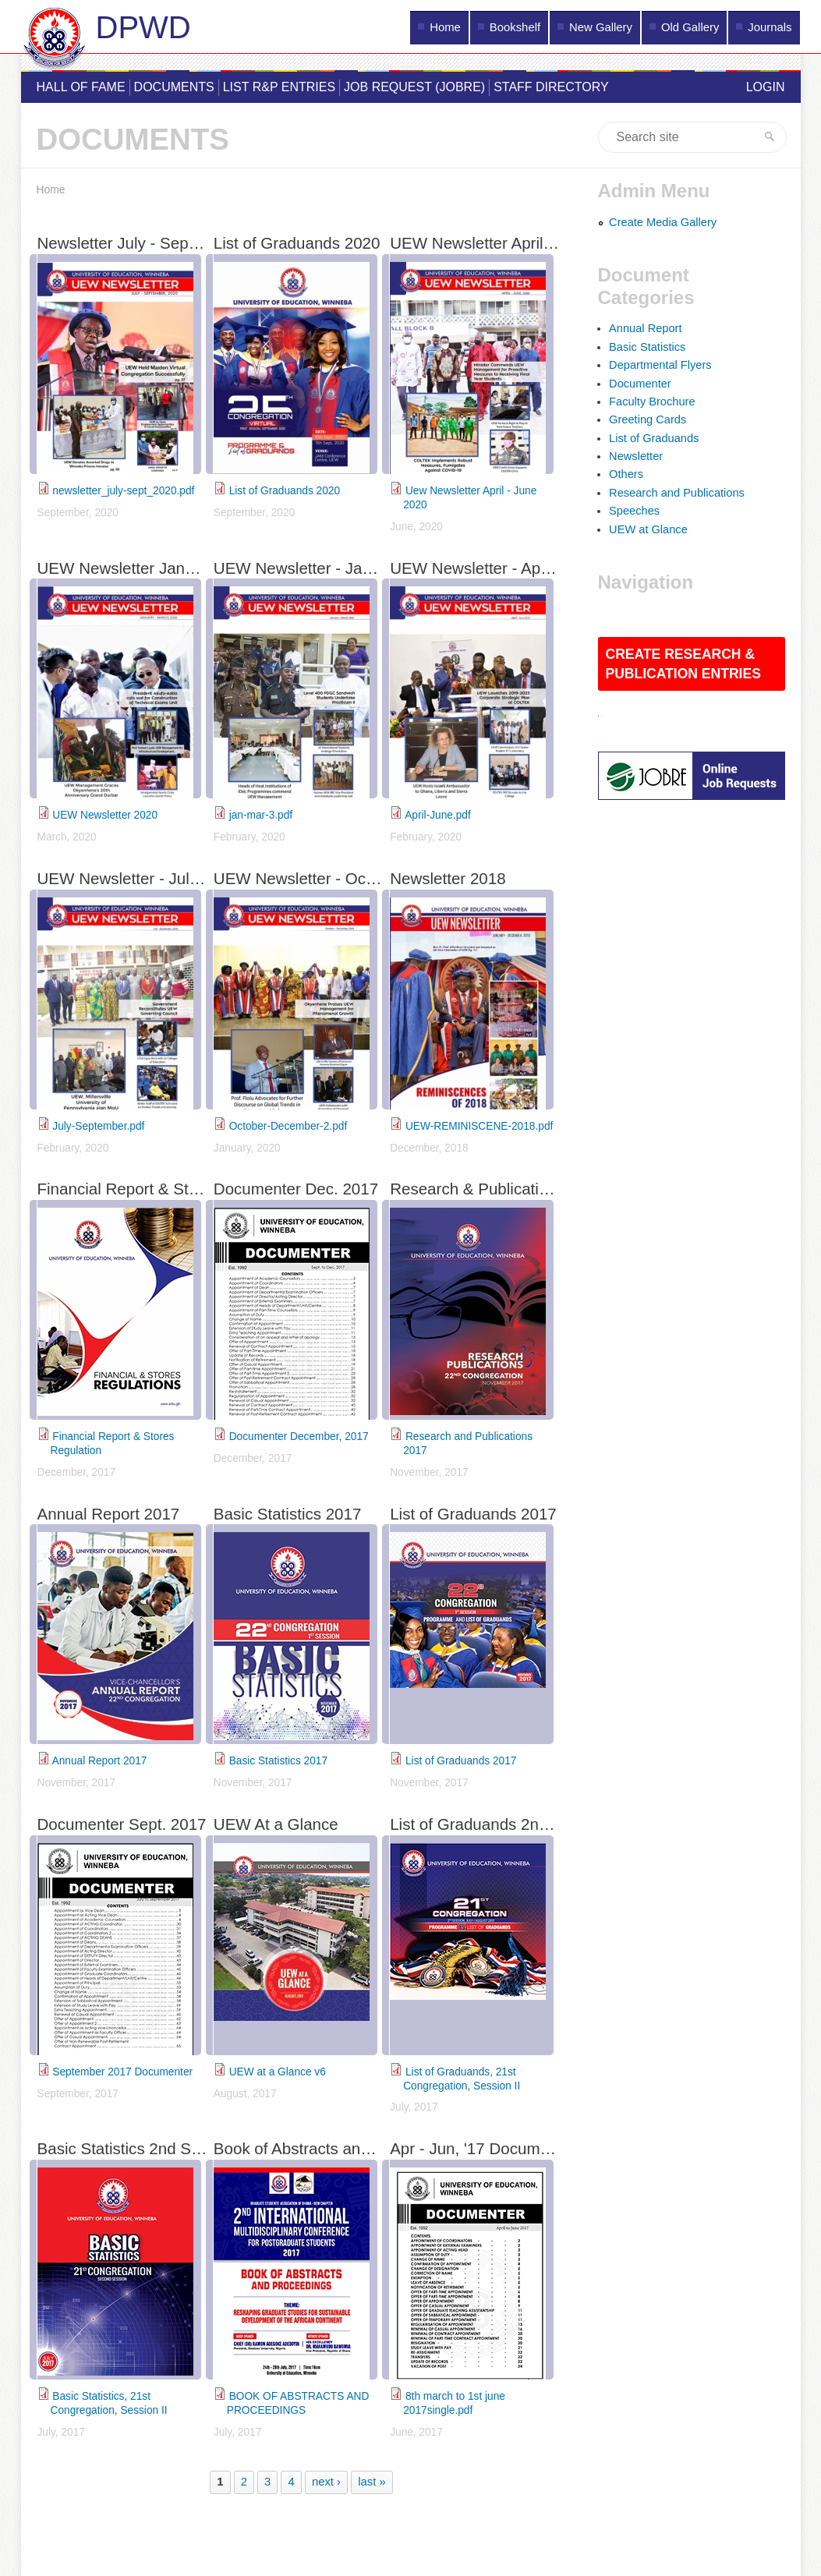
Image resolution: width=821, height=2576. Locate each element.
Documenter (640, 383)
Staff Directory (551, 87)
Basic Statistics (647, 347)
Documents (174, 87)
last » (372, 2481)
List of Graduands (654, 438)
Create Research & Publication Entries (683, 663)
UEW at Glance (648, 529)
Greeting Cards (647, 419)
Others (626, 474)
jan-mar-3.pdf (261, 815)
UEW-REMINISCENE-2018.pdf (479, 1126)
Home (445, 27)
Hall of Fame (81, 87)
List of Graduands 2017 (460, 1761)
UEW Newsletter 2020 (104, 815)
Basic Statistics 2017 (278, 1761)
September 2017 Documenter (122, 2072)
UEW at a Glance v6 (277, 2072)
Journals (769, 27)
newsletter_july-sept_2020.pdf (123, 491)
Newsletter (636, 456)
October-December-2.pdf (288, 1126)
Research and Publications (677, 493)
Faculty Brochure (652, 401)
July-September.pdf (98, 1126)
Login (765, 87)
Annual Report (645, 328)
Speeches (634, 510)
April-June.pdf (438, 815)
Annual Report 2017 (99, 1761)
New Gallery (600, 27)
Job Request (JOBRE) (414, 87)
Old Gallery (690, 27)
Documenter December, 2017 (299, 1436)
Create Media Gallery (663, 222)
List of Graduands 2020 (284, 491)
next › (326, 2481)
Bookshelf (515, 27)
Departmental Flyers (660, 365)
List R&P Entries (279, 87)
